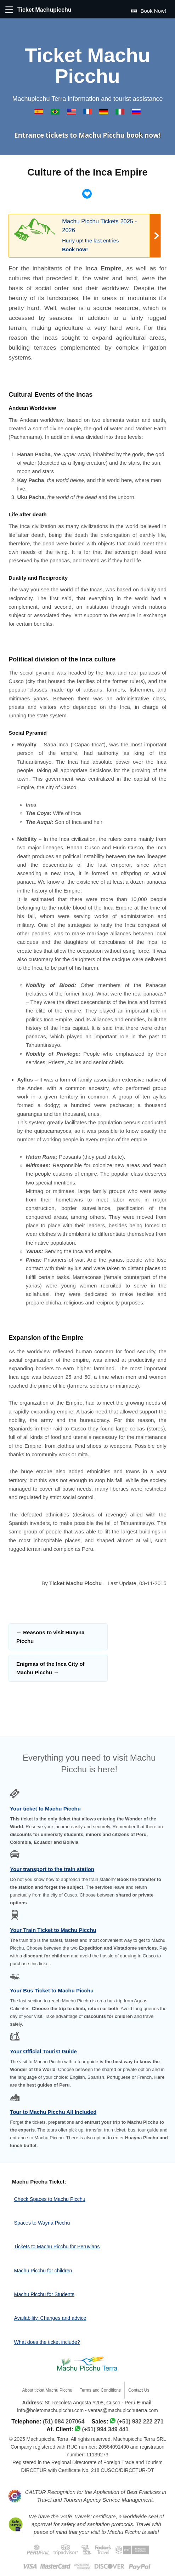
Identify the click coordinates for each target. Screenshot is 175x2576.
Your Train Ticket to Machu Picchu (53, 1930)
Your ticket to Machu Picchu (45, 1809)
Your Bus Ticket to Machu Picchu (52, 1990)
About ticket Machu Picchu (47, 2390)
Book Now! (148, 10)
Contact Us (138, 2390)
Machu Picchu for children (43, 2270)
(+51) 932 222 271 (140, 2422)
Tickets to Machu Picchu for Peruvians (57, 2246)
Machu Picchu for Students (44, 2294)
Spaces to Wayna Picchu (42, 2223)
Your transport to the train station (52, 1869)
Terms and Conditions (100, 2390)
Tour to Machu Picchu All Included (53, 2112)
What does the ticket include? (47, 2342)
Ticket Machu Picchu (87, 65)
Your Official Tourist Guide (43, 2051)
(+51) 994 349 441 (105, 2429)
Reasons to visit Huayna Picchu (50, 1636)
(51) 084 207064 (63, 2422)
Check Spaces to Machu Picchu (49, 2199)
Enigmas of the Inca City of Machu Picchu (50, 1668)
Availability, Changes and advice (50, 2318)
